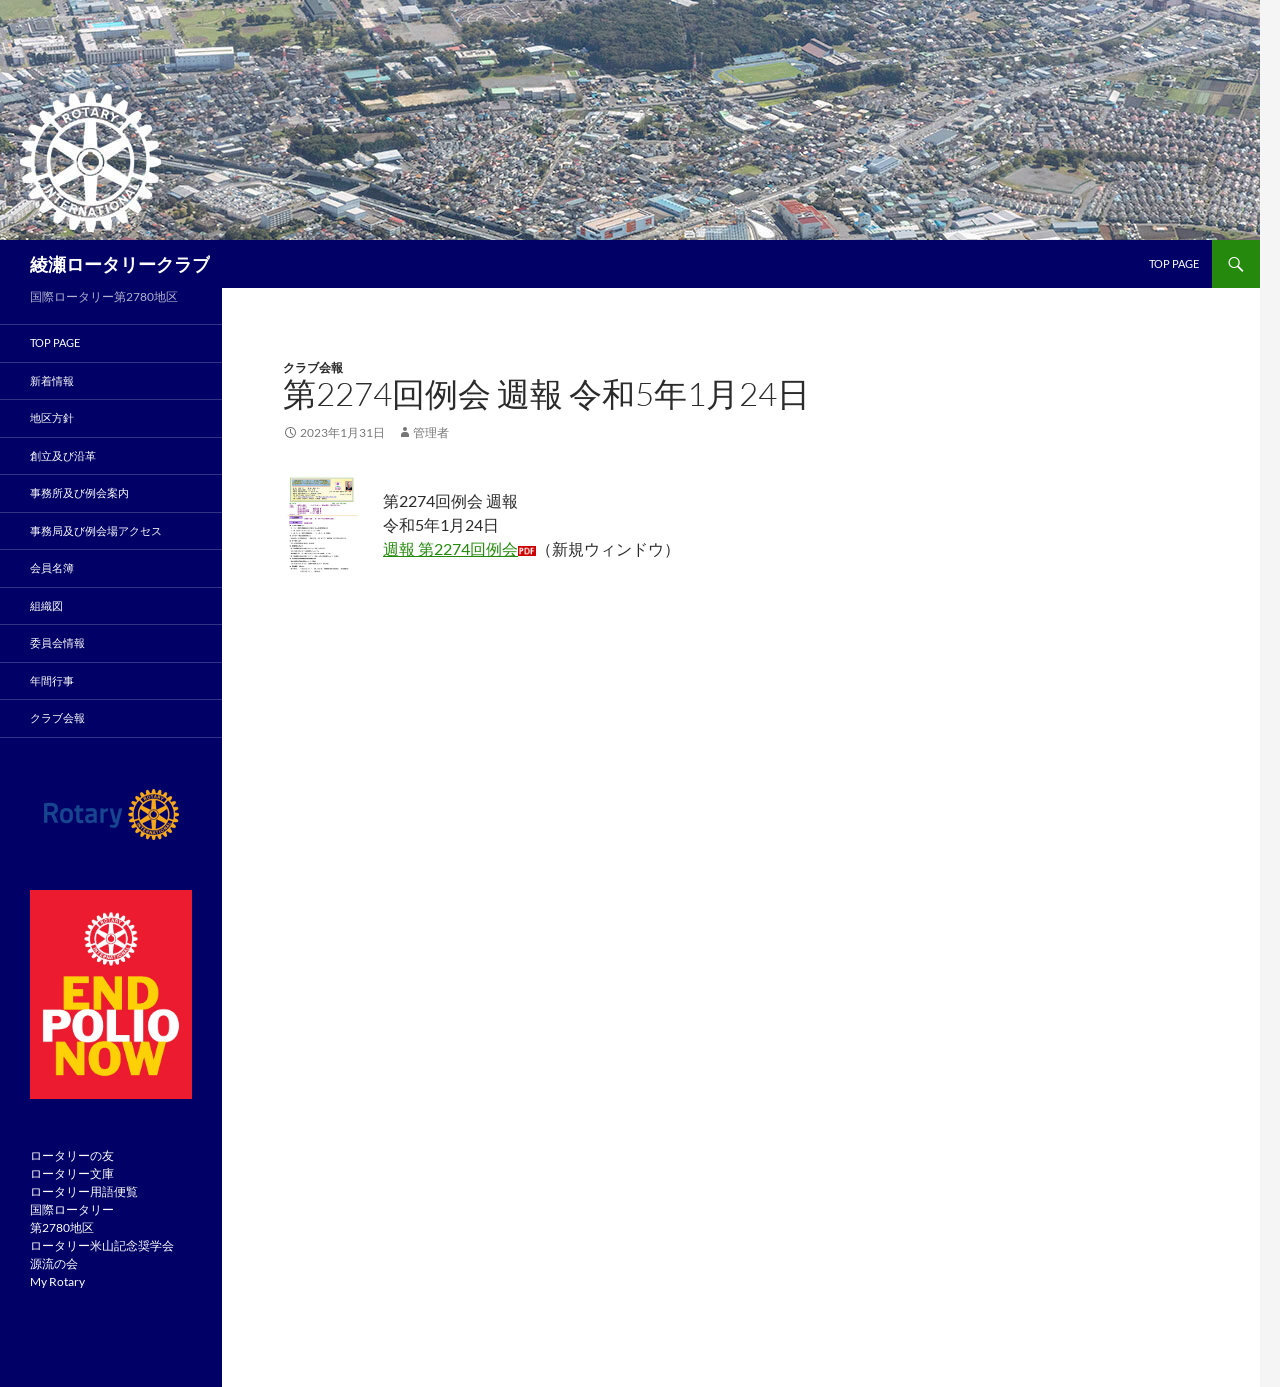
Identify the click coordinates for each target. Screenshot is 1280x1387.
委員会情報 (57, 642)
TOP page (1174, 263)
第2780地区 (62, 1227)
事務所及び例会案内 (79, 492)
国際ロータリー (72, 1209)
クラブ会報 (313, 367)
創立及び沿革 (63, 455)
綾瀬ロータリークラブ (120, 264)
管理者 (431, 432)
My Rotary (57, 1281)
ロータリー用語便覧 (84, 1191)
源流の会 (54, 1263)
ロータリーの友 (72, 1155)
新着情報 (52, 380)
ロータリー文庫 (72, 1173)
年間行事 (52, 680)
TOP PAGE (55, 342)
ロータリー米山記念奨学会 (102, 1245)
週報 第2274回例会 (450, 548)
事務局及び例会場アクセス (96, 530)
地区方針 (52, 417)
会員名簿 (52, 567)
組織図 (46, 605)
